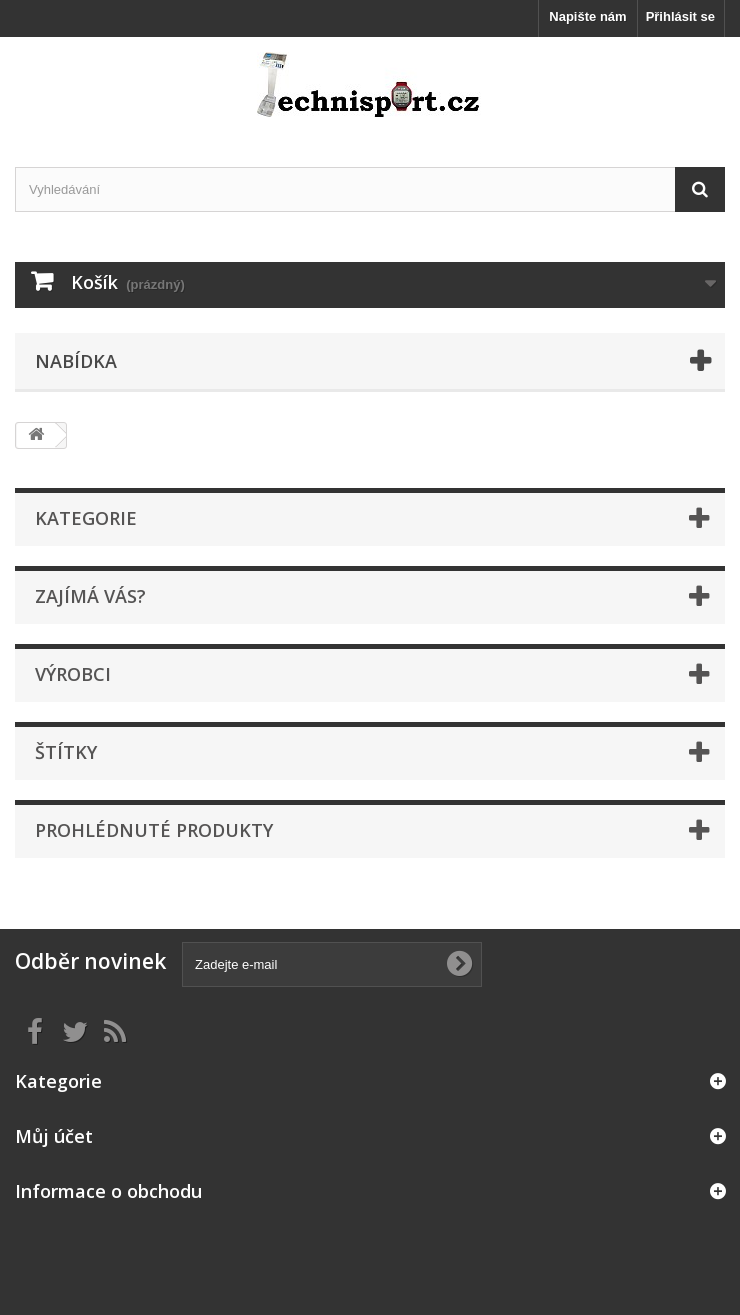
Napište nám (587, 16)
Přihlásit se (680, 16)
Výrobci (73, 674)
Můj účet (54, 1136)
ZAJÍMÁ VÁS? (90, 596)
